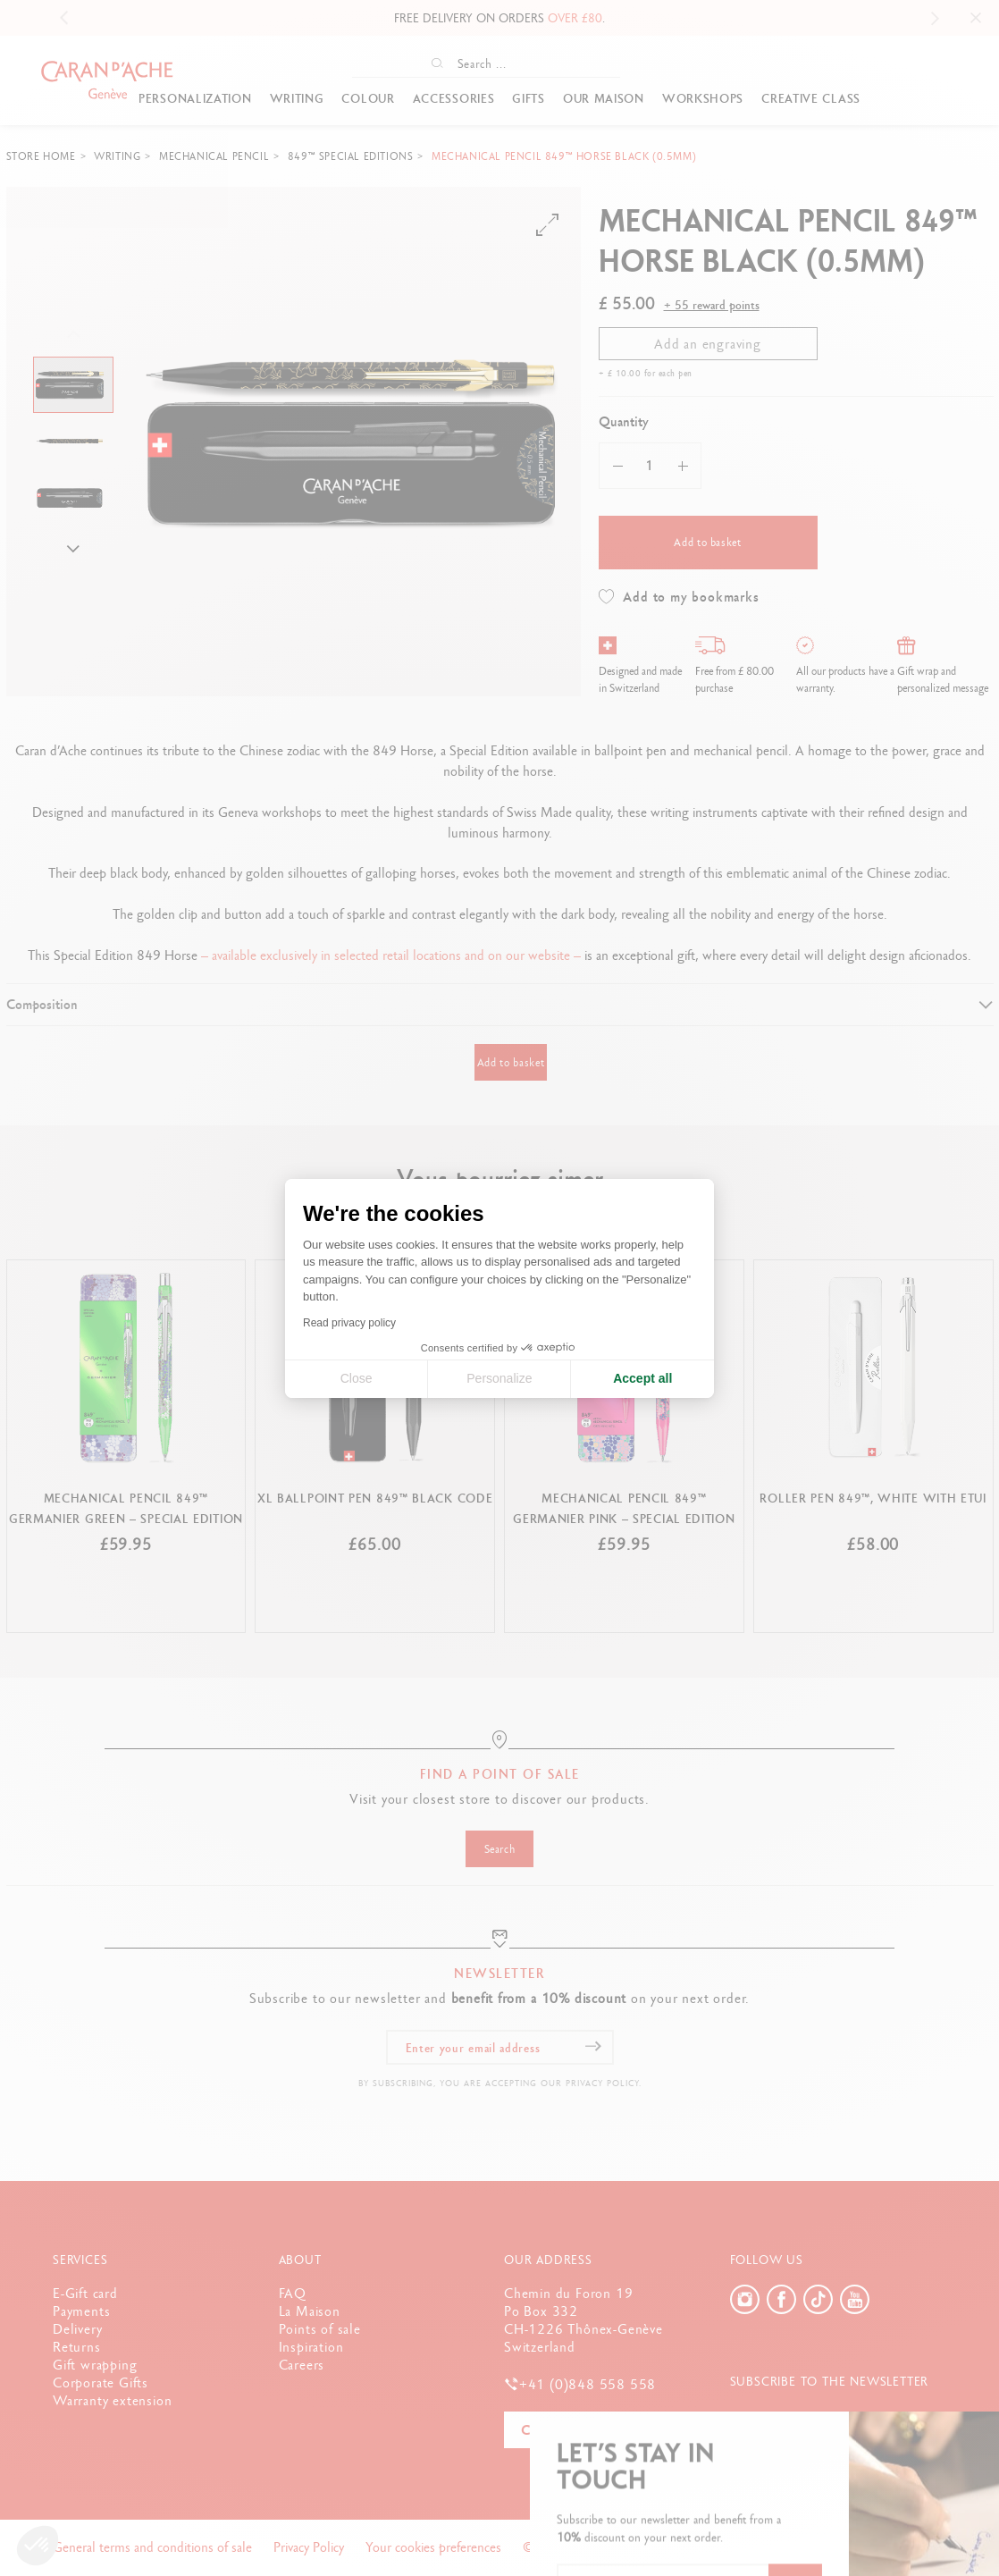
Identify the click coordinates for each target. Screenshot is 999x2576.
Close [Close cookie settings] (356, 1378)
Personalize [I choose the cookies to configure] (499, 1378)
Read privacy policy (349, 1323)
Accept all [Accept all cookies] (642, 1378)
